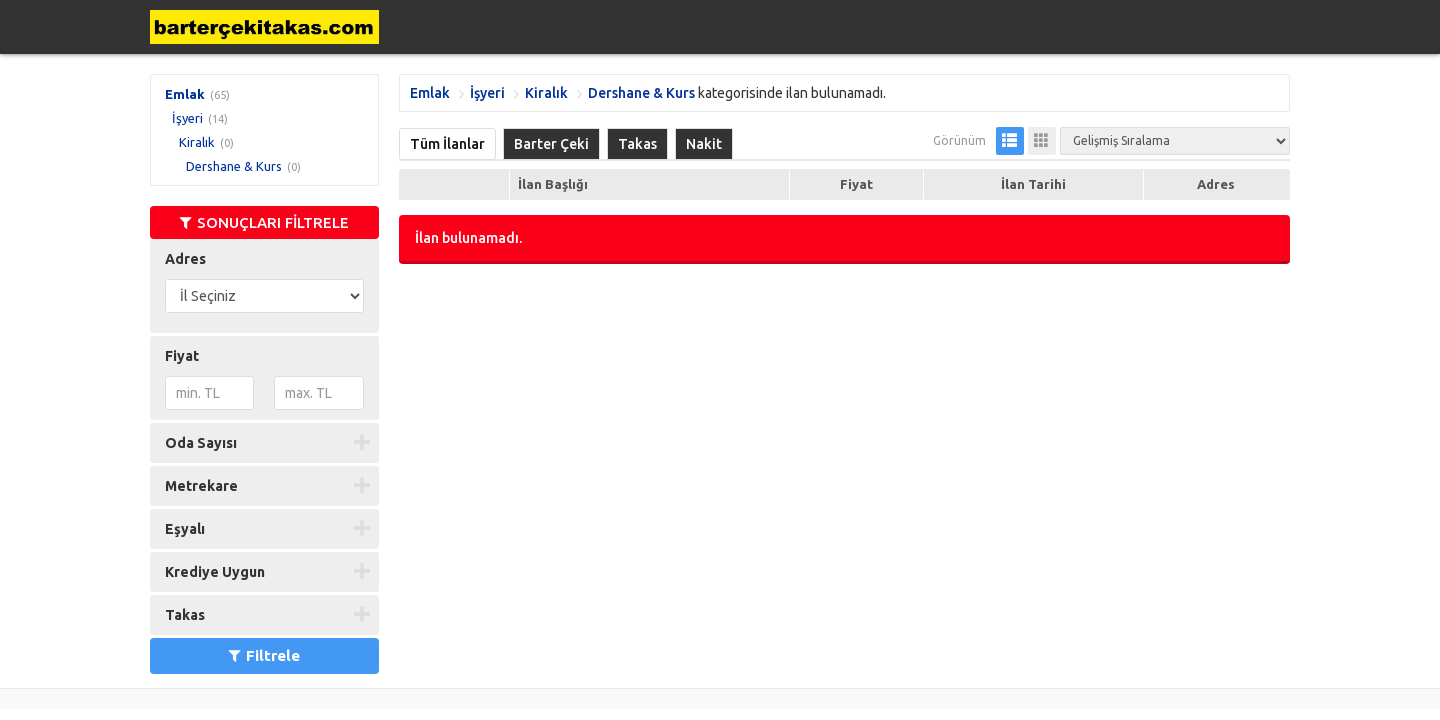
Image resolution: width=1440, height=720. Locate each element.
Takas (637, 144)
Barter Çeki (551, 144)
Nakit (704, 144)
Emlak (185, 94)
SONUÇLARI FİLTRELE (264, 222)
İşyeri (187, 118)
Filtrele (264, 655)
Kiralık (197, 142)
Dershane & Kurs (234, 166)
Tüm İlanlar (447, 144)
